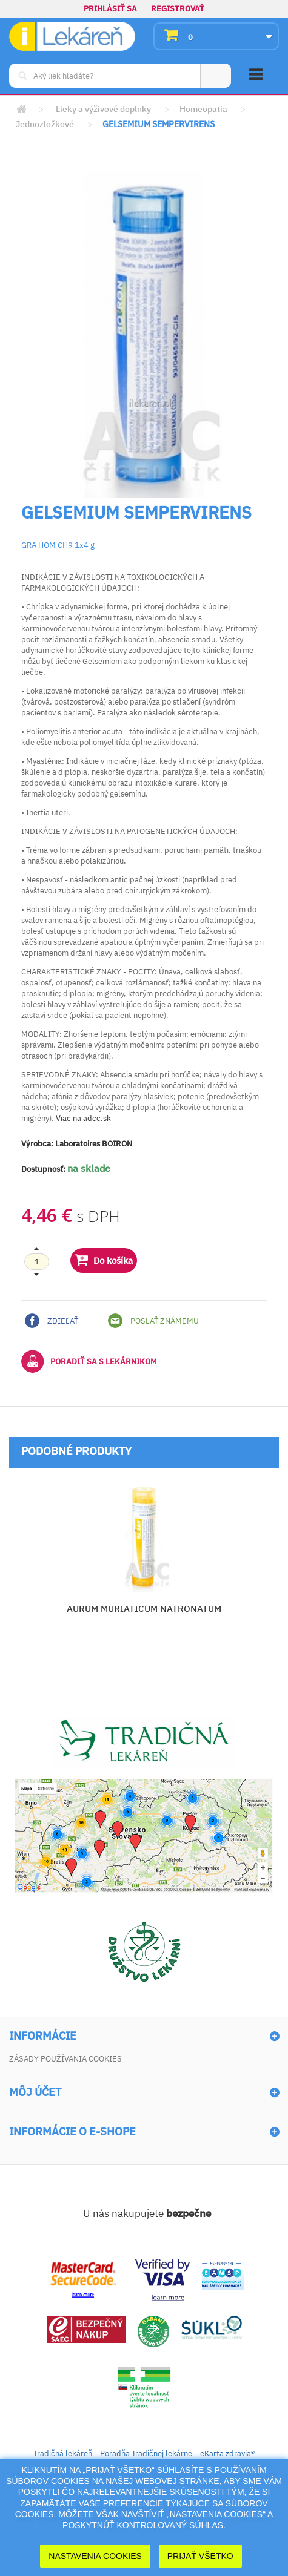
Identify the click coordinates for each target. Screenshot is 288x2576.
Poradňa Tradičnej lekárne (146, 2453)
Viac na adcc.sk (83, 1118)
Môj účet (35, 2092)
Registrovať (177, 9)
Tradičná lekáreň (62, 2453)
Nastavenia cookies (95, 2556)
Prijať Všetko (200, 2556)
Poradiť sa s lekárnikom (89, 1361)
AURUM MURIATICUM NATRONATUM (144, 1608)
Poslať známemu (153, 1320)
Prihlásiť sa (110, 9)
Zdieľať (51, 1320)
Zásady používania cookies (65, 2059)
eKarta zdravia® (227, 2453)
